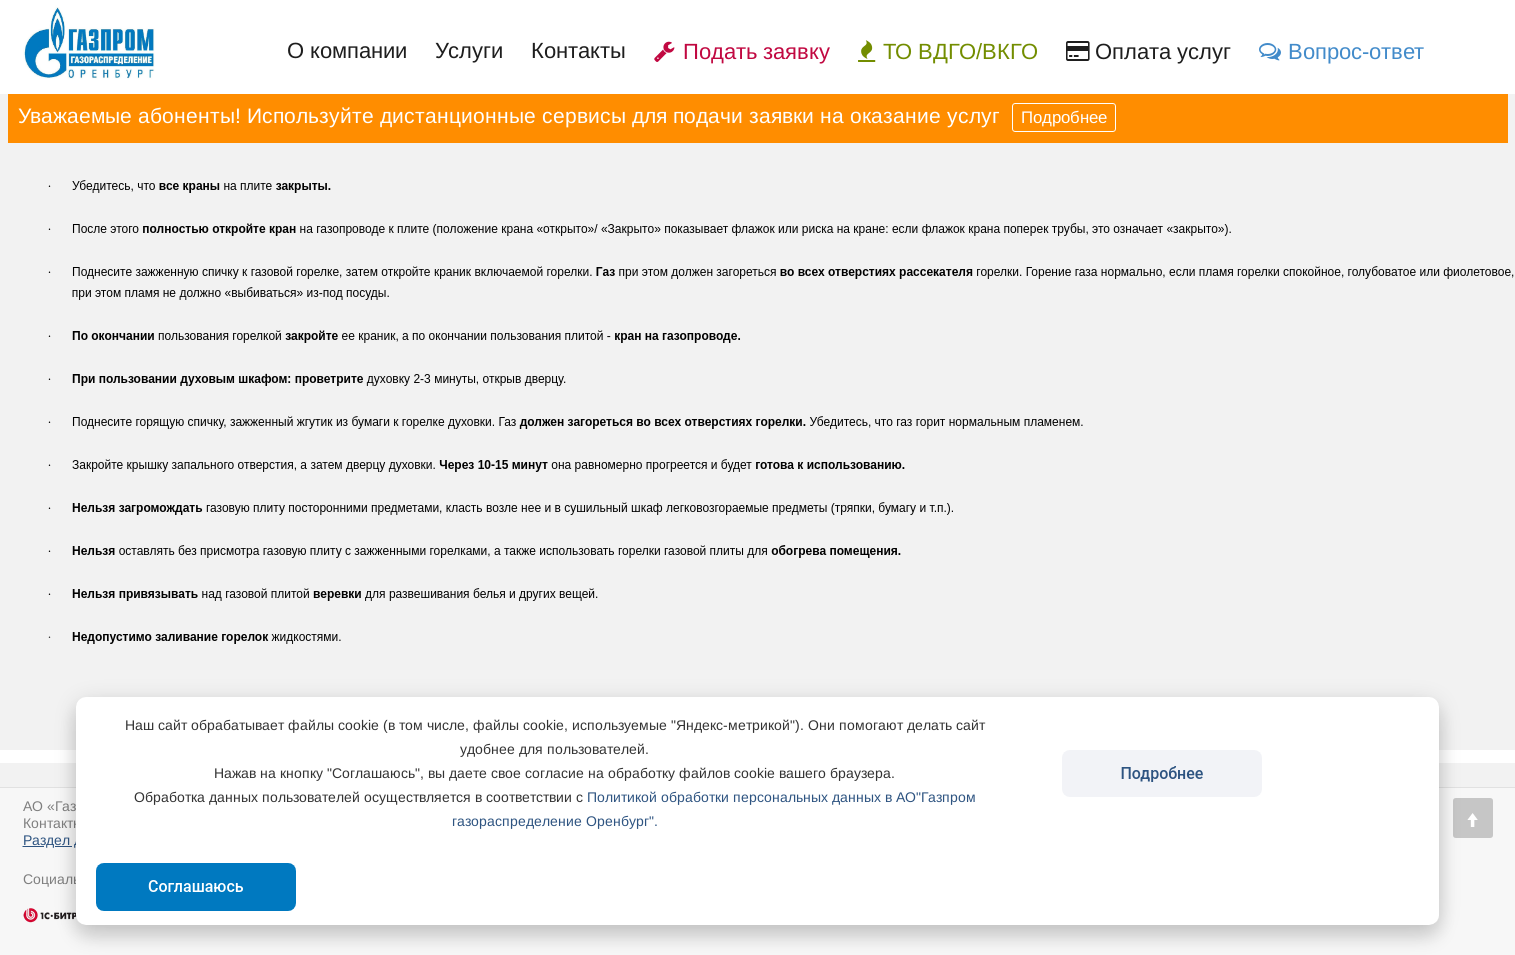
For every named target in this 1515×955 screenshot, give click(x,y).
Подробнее (1064, 117)
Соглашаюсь (196, 886)
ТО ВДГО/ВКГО (948, 51)
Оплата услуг (1148, 51)
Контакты (578, 50)
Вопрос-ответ (1341, 51)
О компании (347, 50)
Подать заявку (742, 51)
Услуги (469, 50)
